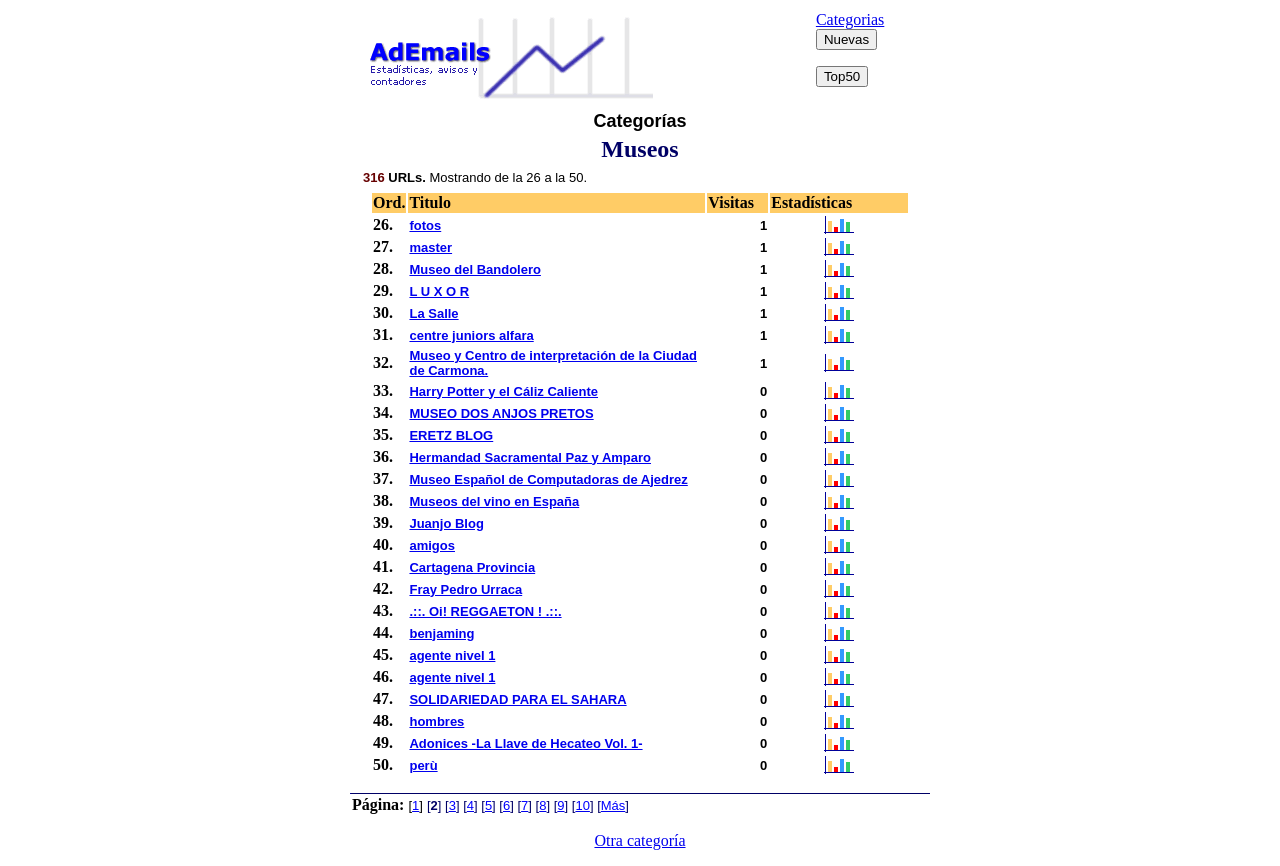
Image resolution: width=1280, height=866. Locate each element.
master (430, 247)
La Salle (433, 313)
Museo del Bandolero (474, 269)
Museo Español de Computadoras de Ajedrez (548, 479)
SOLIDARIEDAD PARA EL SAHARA (517, 699)
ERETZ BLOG (451, 435)
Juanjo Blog (446, 523)
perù (423, 765)
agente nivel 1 (452, 655)
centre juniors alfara (471, 335)
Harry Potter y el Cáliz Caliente (503, 391)
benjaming (441, 633)
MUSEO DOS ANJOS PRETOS (501, 413)
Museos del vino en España (494, 501)
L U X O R (439, 291)
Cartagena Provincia (472, 567)
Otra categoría (639, 840)
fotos (425, 225)
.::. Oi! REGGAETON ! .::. (485, 611)
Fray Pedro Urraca (465, 589)
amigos (432, 545)
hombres (436, 721)
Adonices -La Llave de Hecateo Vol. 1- (525, 743)
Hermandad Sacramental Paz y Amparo (530, 457)
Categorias (850, 19)
